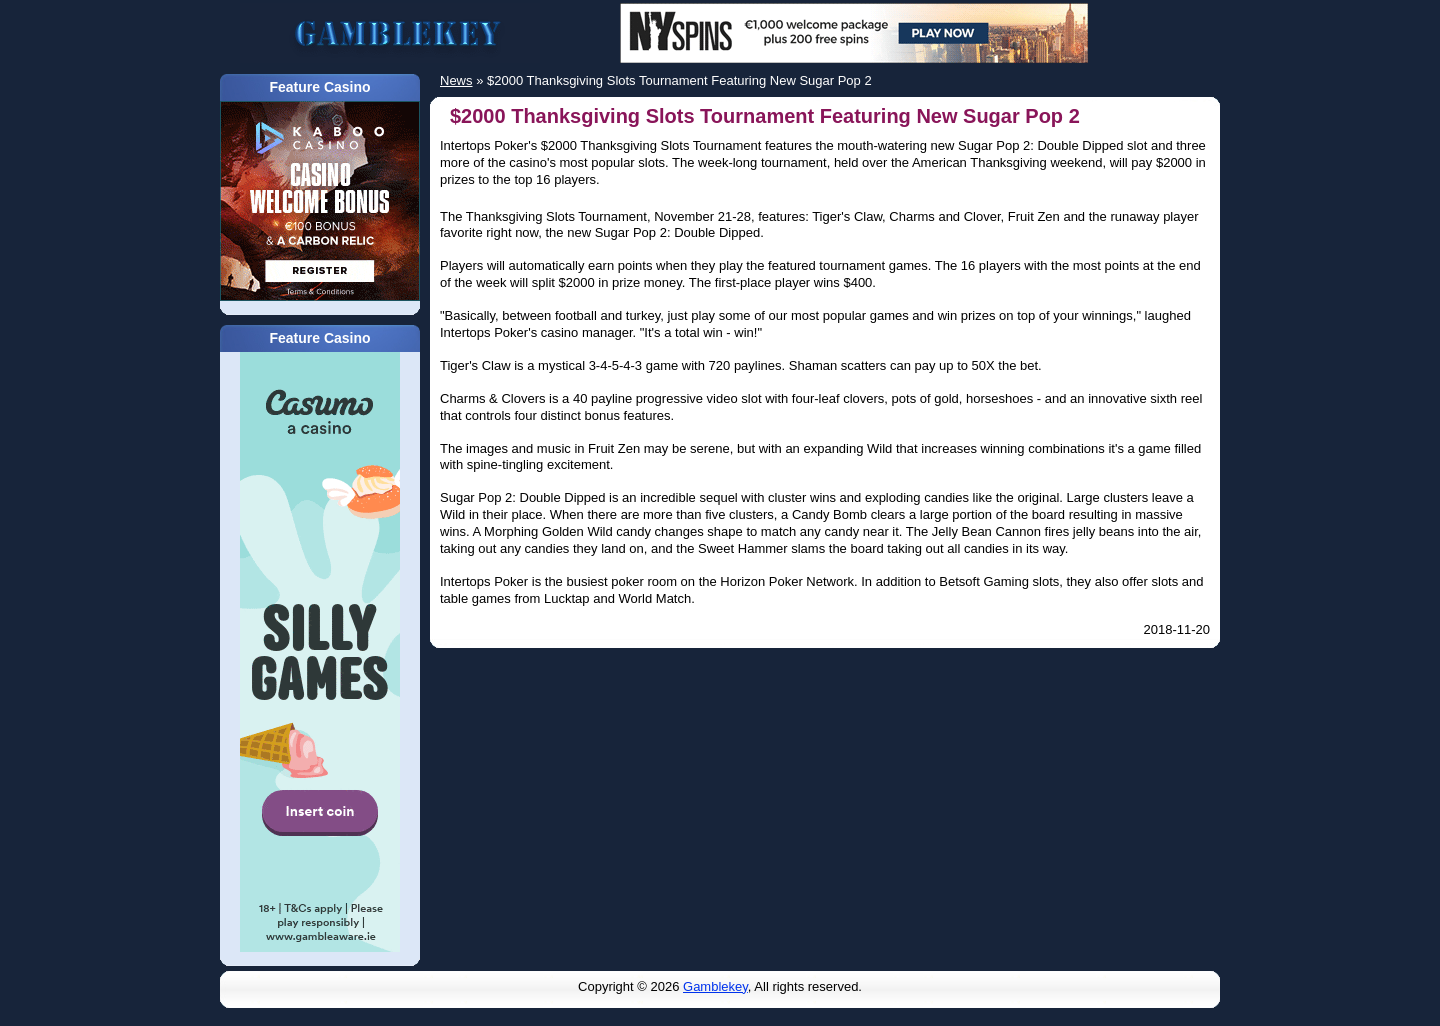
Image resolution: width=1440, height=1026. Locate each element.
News (456, 80)
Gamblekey (715, 986)
